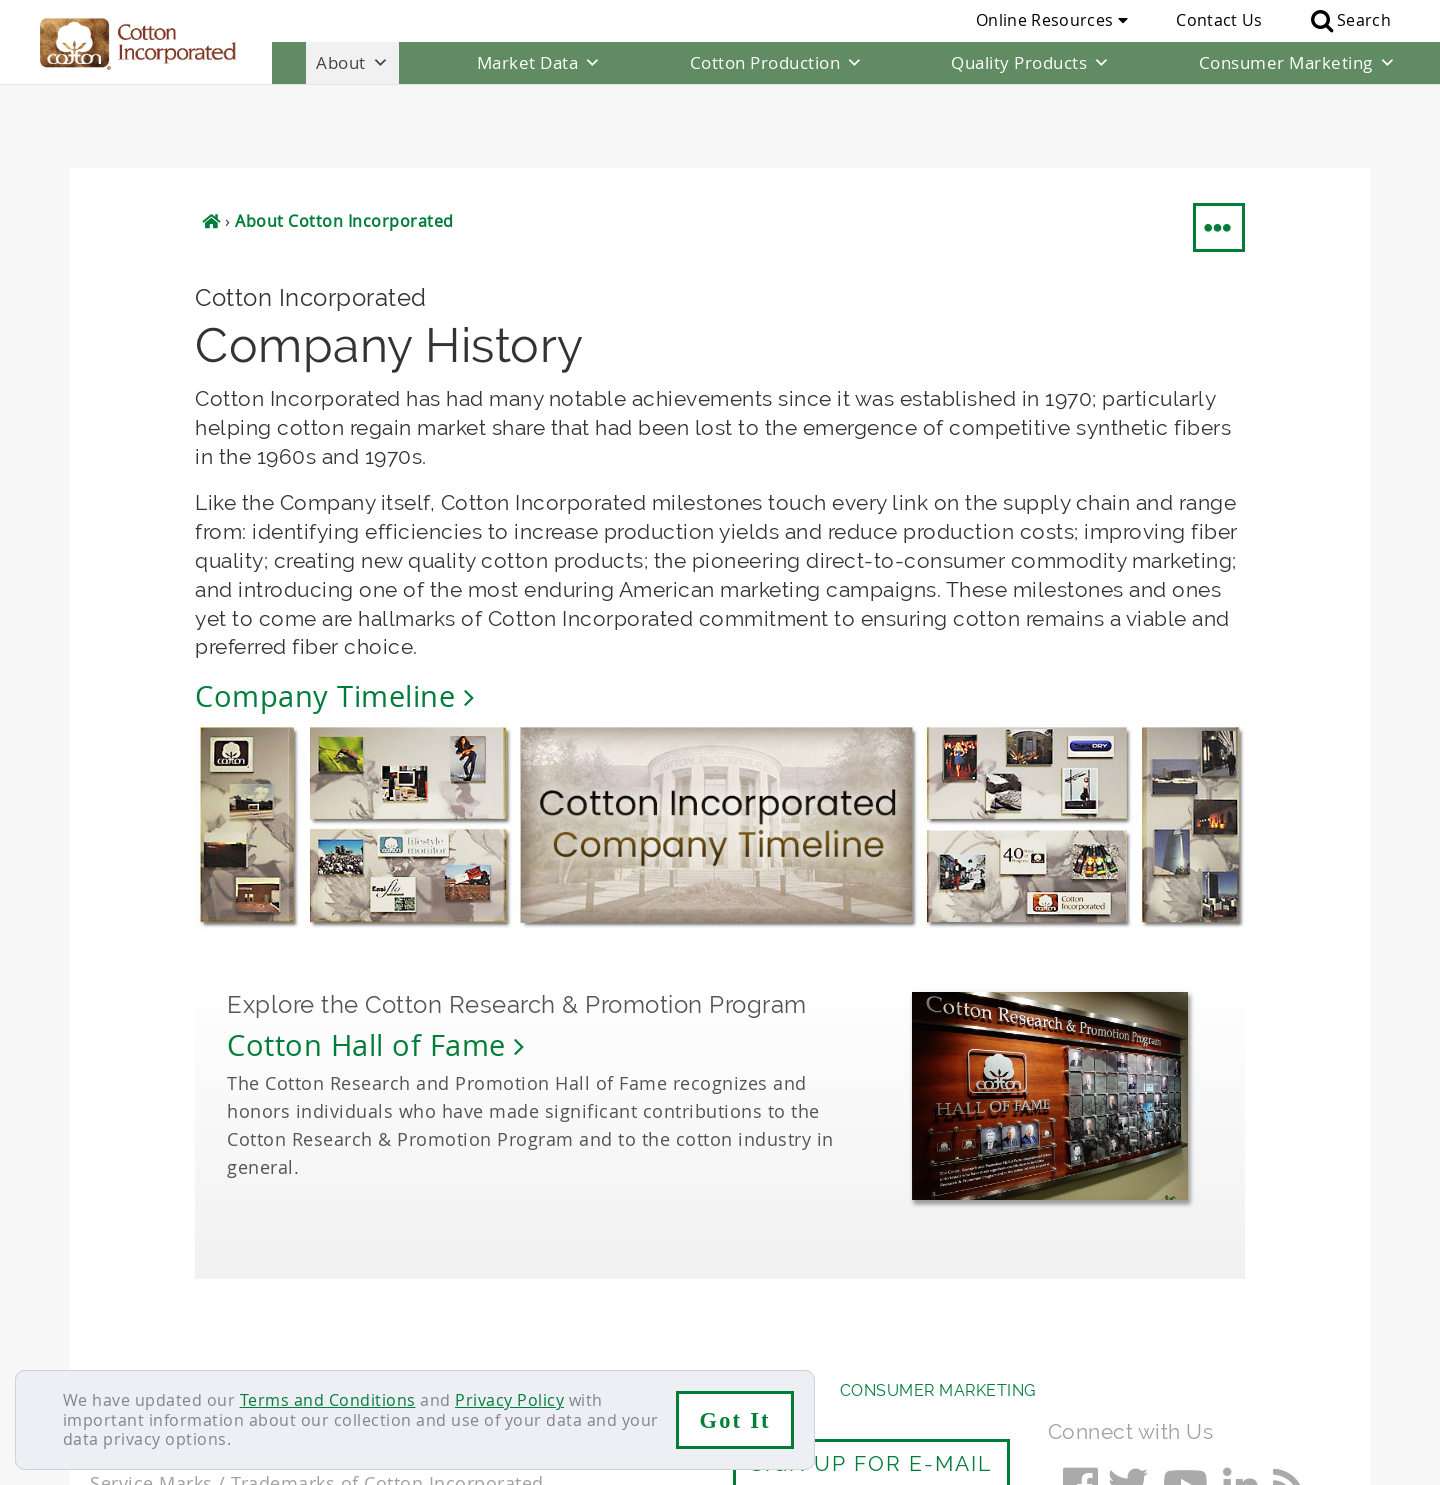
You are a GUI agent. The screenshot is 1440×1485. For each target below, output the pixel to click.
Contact (121, 1346)
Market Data (539, 63)
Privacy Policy (509, 1400)
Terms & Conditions (415, 1346)
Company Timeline (334, 613)
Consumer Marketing (1298, 63)
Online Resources (1052, 20)
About (352, 63)
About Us (133, 1306)
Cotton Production (777, 63)
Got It (735, 1420)
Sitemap (285, 1346)
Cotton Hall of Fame (376, 961)
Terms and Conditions (328, 1400)
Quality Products (1031, 63)
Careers (202, 1346)
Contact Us (1219, 20)
